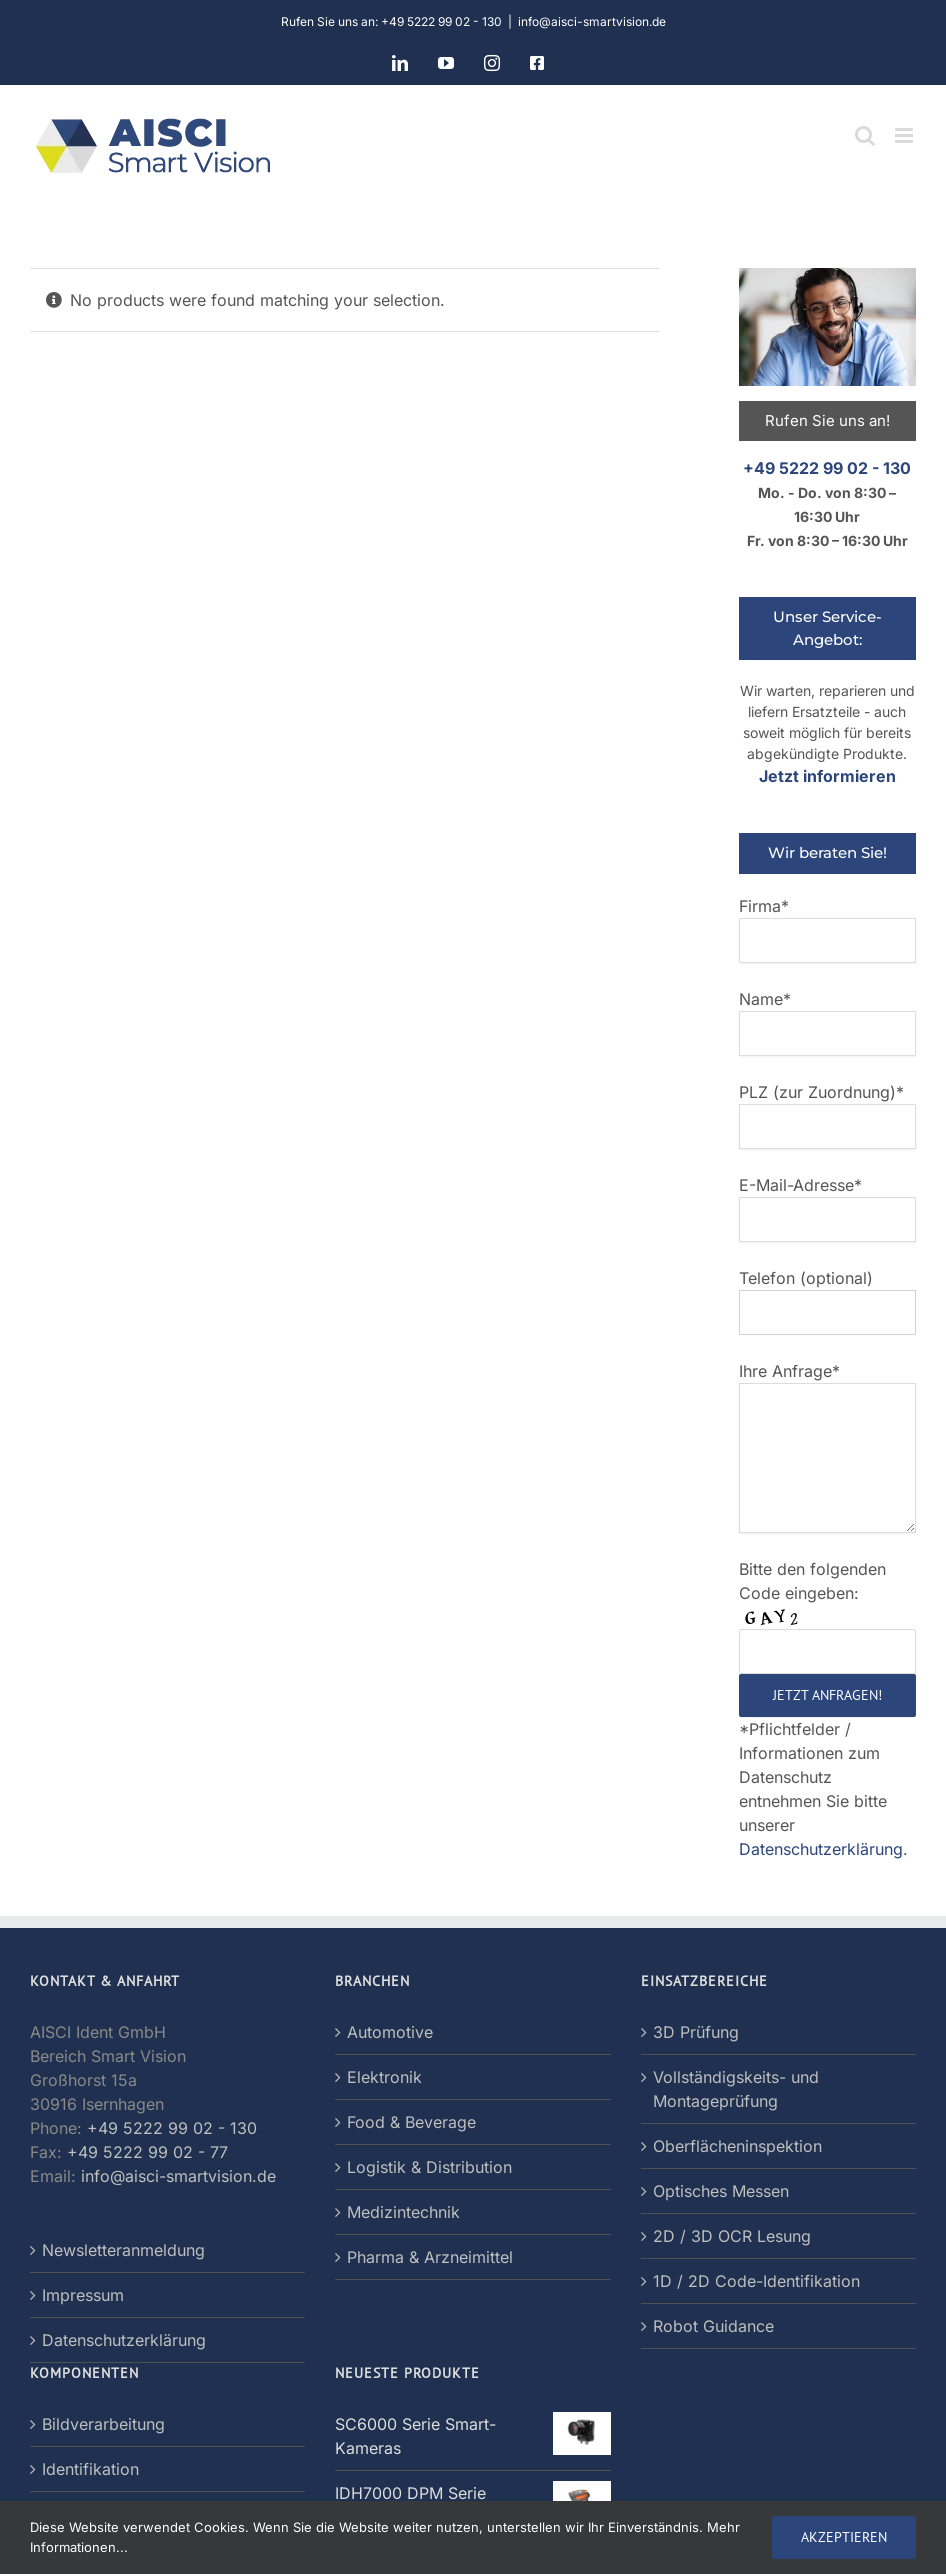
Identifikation (90, 2469)
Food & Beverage (411, 2122)
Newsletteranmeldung (123, 2250)
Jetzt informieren (827, 776)
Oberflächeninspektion (737, 2146)
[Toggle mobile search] (865, 135)
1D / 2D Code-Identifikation (756, 2281)
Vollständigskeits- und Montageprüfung (736, 2089)
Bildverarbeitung (103, 2424)
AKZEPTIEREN (844, 2537)
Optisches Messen (721, 2191)
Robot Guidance (713, 2326)
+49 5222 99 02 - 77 (147, 2152)
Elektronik (384, 2077)
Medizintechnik (403, 2212)
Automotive (390, 2032)
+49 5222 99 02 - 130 (827, 468)
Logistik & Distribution (429, 2167)
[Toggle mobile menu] (905, 135)
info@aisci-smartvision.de (592, 21)
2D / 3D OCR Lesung (732, 2236)
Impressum (83, 2295)
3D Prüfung (696, 2032)
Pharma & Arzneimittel (430, 2257)
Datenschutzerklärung (821, 1849)
